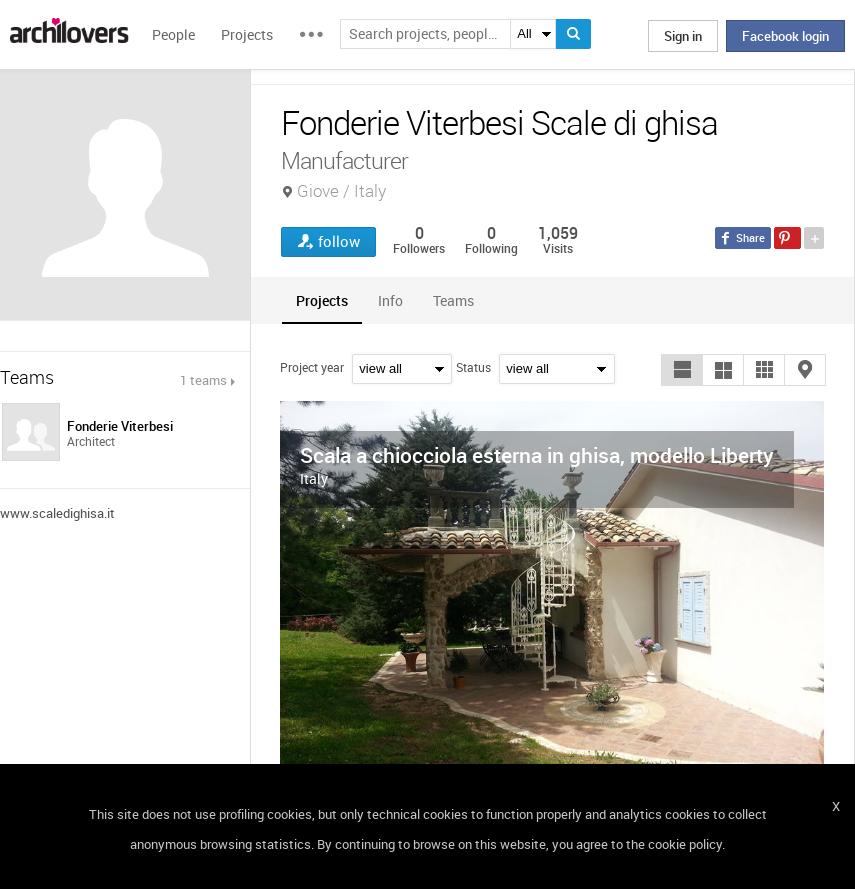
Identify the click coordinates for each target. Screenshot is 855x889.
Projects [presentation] (322, 300)
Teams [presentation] (453, 300)
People (173, 34)
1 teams (203, 380)
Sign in (683, 36)
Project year (312, 367)
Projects (247, 34)
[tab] (322, 300)
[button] (682, 370)
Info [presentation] (390, 300)
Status (473, 367)
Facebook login (785, 36)
